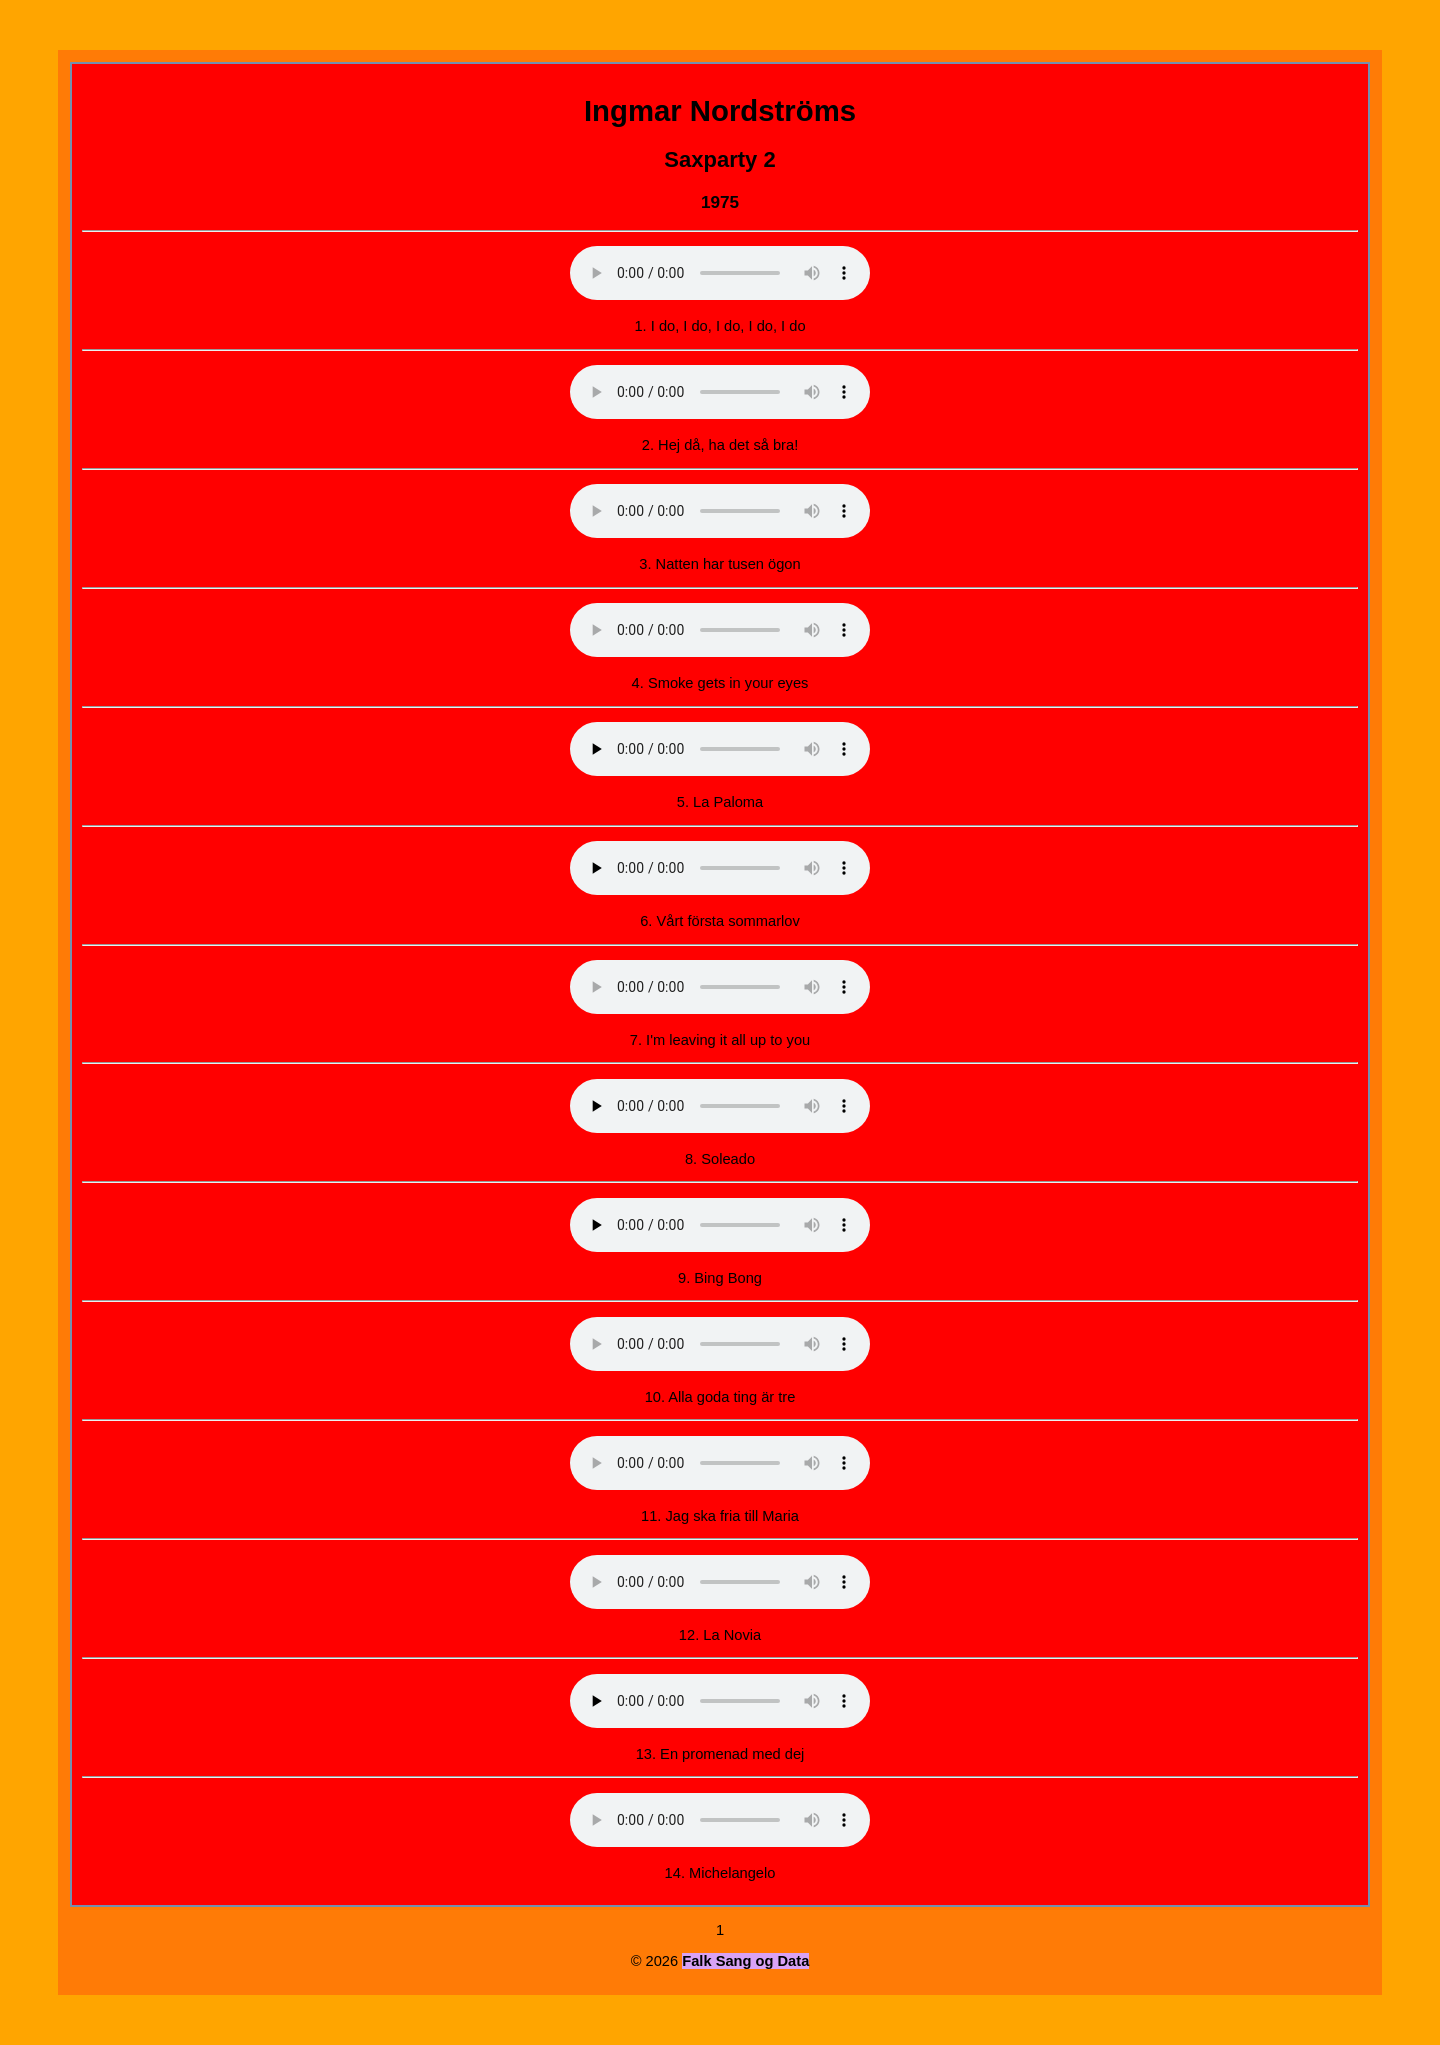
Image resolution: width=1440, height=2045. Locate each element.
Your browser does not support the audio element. (720, 273)
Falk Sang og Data (745, 1961)
